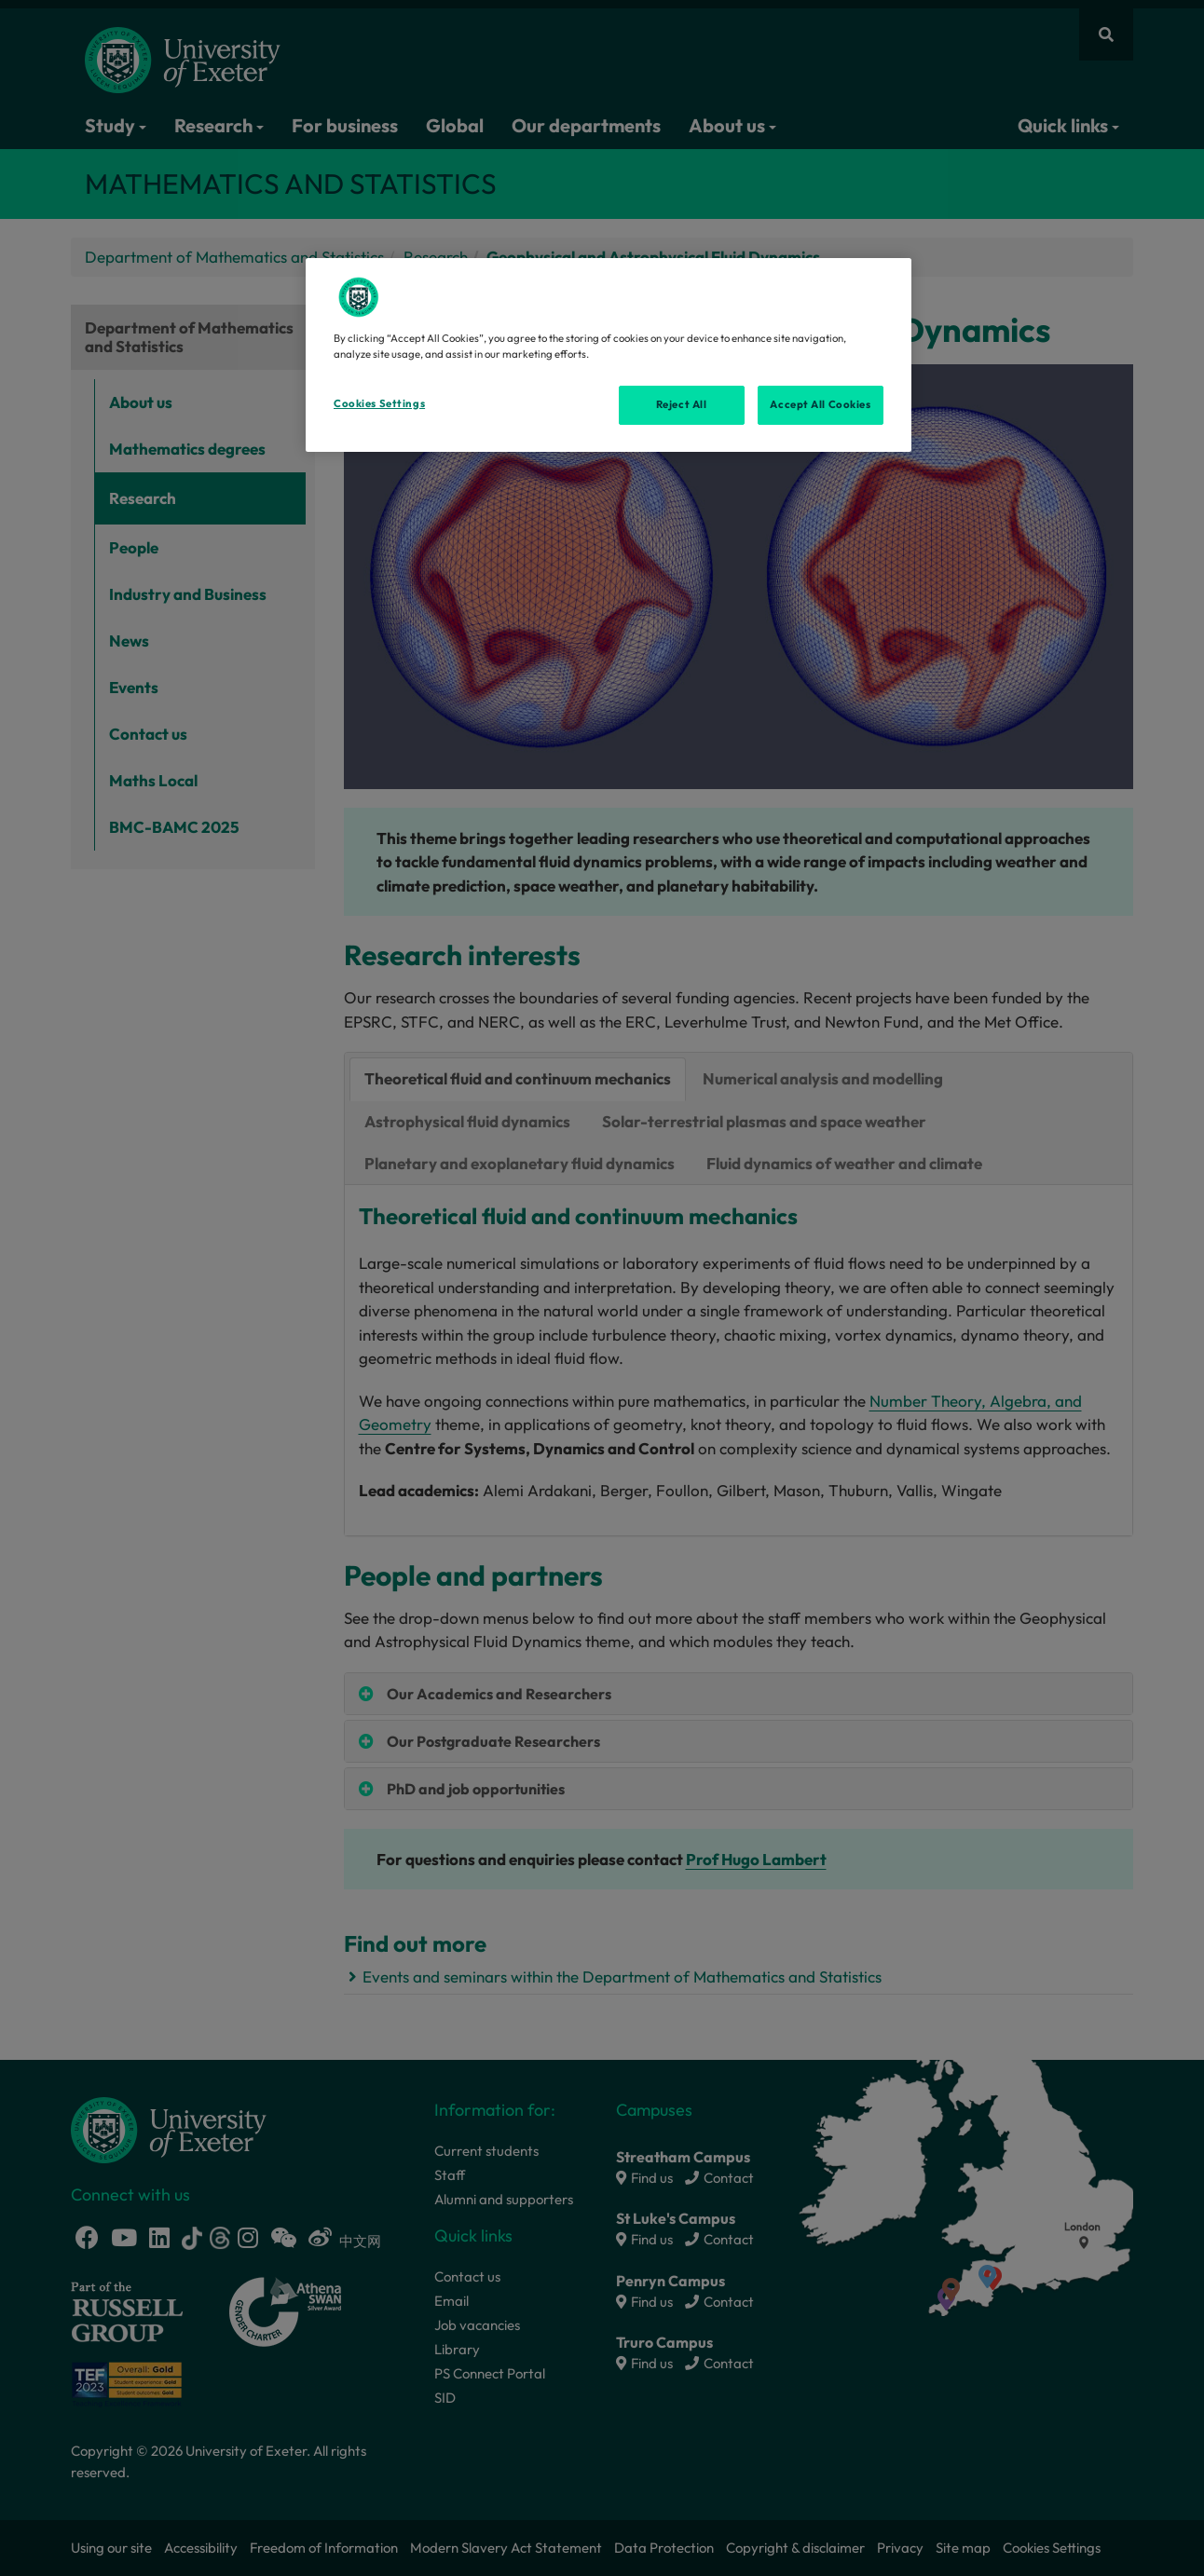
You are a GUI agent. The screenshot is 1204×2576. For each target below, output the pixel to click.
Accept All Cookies (820, 404)
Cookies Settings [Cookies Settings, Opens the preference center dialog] (379, 403)
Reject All (681, 404)
